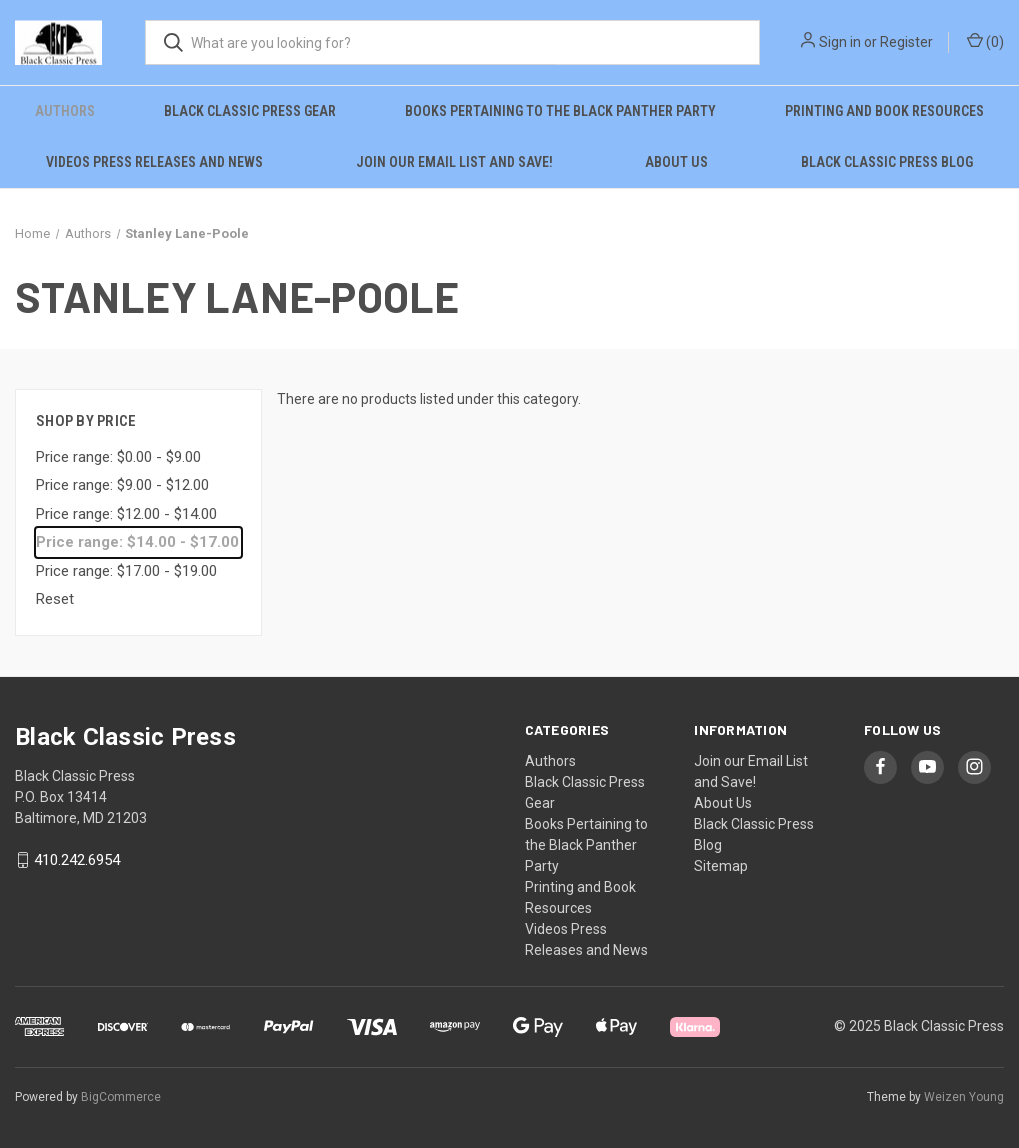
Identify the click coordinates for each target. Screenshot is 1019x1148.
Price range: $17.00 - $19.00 (126, 571)
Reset (55, 599)
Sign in (840, 42)
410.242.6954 (77, 860)
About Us (676, 162)
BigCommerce (121, 1097)
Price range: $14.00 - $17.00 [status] (137, 542)
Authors (65, 111)
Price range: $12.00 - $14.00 (126, 514)
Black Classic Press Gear (250, 111)
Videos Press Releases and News (154, 162)
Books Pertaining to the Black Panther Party (560, 111)
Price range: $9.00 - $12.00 (122, 485)
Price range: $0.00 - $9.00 (118, 457)
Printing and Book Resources (884, 111)
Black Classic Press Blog (887, 162)
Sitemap (721, 866)
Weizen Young (964, 1097)
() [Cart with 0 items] (985, 41)
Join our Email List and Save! (454, 162)
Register (906, 42)
